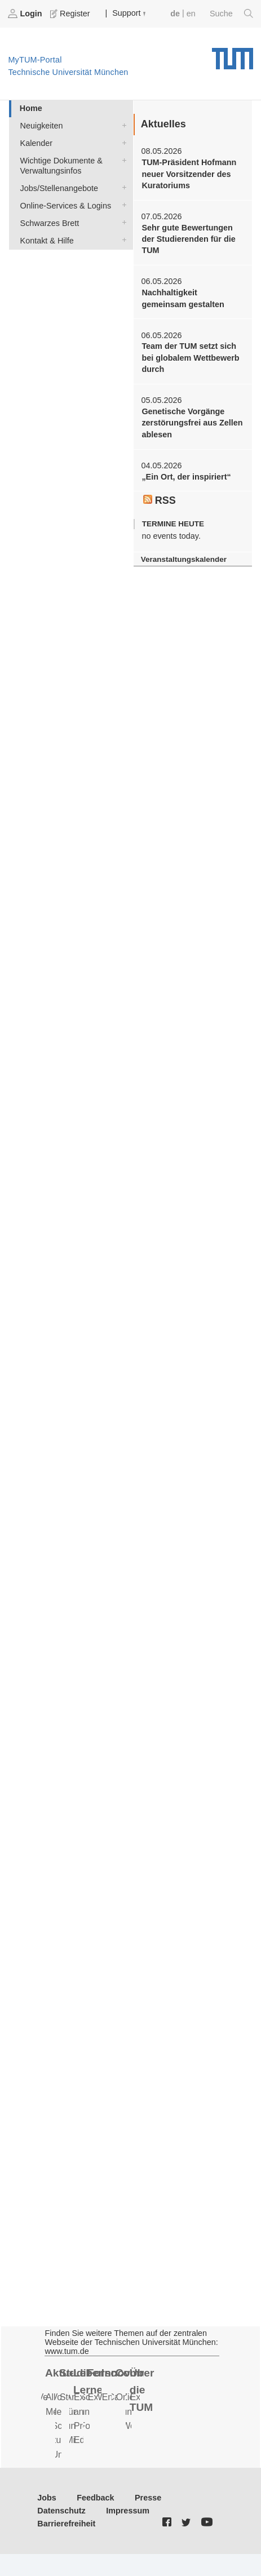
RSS (159, 500)
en (191, 13)
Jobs (46, 2497)
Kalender (121, 142)
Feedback (95, 2497)
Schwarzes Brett (121, 222)
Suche (231, 13)
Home (31, 108)
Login (26, 13)
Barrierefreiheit (66, 2523)
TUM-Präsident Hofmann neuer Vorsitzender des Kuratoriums (188, 174)
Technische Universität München (232, 54)
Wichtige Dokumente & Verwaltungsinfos (121, 159)
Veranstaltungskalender (184, 559)
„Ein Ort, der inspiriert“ (186, 476)
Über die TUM (142, 2390)
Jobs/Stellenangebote (121, 187)
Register (71, 13)
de (175, 13)
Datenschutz (61, 2510)
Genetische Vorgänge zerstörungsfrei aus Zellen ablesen (191, 423)
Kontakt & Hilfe (121, 239)
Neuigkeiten (121, 124)
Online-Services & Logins (121, 204)
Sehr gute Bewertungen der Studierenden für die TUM (188, 239)
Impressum (127, 2510)
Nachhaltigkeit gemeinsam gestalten (182, 298)
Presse (148, 2497)
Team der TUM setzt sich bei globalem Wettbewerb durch (190, 358)
